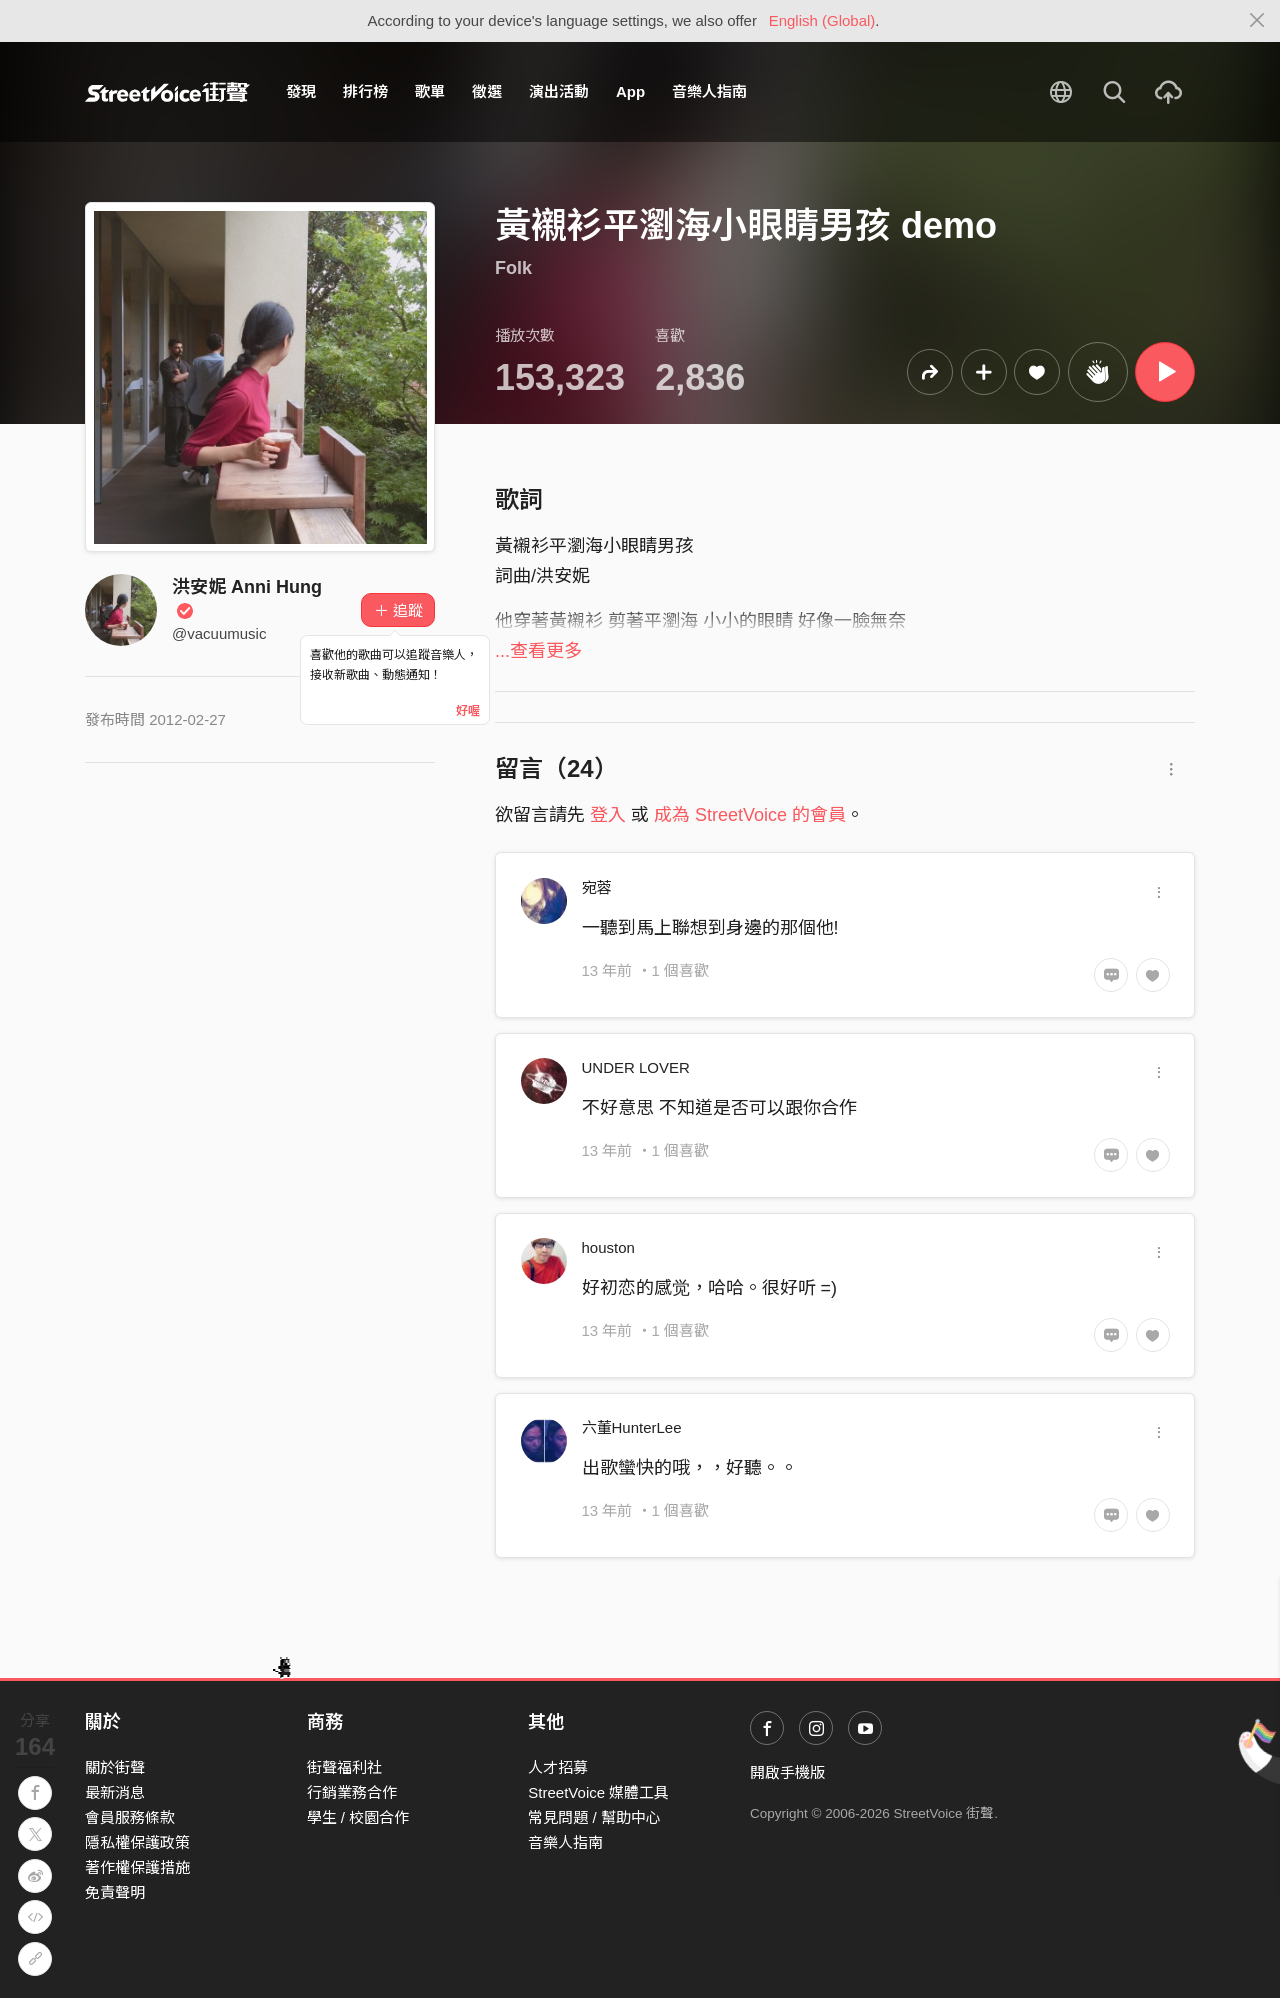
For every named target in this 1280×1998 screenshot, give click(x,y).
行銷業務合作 (352, 1792)
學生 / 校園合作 (358, 1817)
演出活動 (559, 91)
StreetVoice (167, 92)
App (630, 91)
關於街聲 (115, 1767)
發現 (301, 91)
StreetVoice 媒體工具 (598, 1792)
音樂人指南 (709, 91)
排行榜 (365, 91)
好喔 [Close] (468, 711)
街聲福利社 (344, 1767)
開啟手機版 (787, 1772)
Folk (513, 268)
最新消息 (115, 1792)
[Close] (1257, 21)
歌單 (430, 91)
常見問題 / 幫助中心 (594, 1817)
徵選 (487, 91)
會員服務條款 (130, 1817)
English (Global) (822, 20)
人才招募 (558, 1767)
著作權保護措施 (137, 1867)
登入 (608, 815)
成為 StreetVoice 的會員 (750, 815)
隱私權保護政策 (137, 1842)
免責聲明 (115, 1892)
